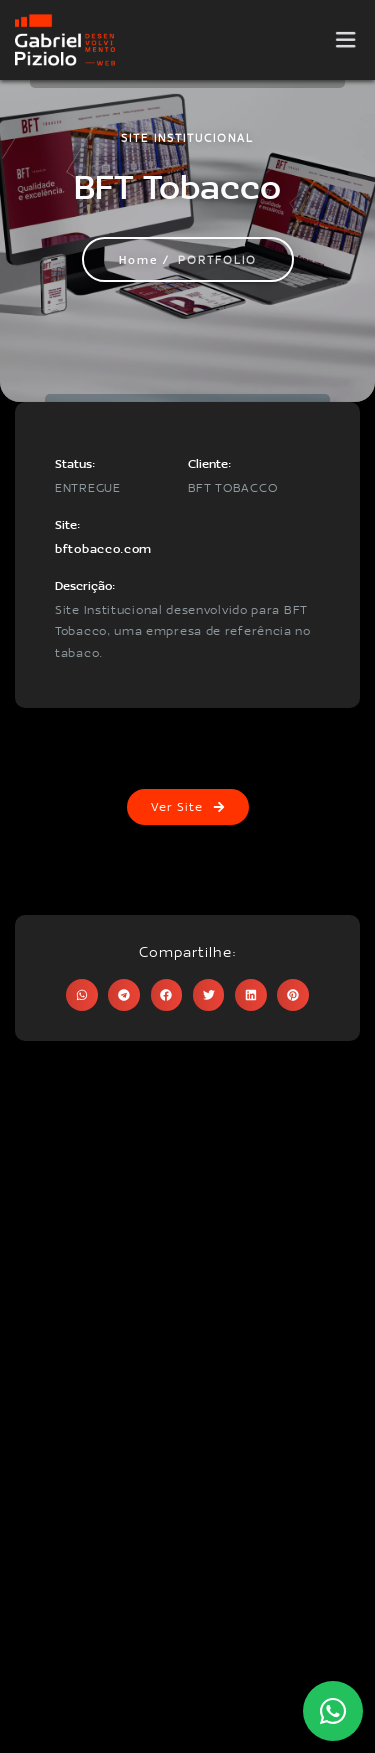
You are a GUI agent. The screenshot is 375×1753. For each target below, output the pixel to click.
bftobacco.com (103, 548)
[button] (82, 995)
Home (138, 259)
